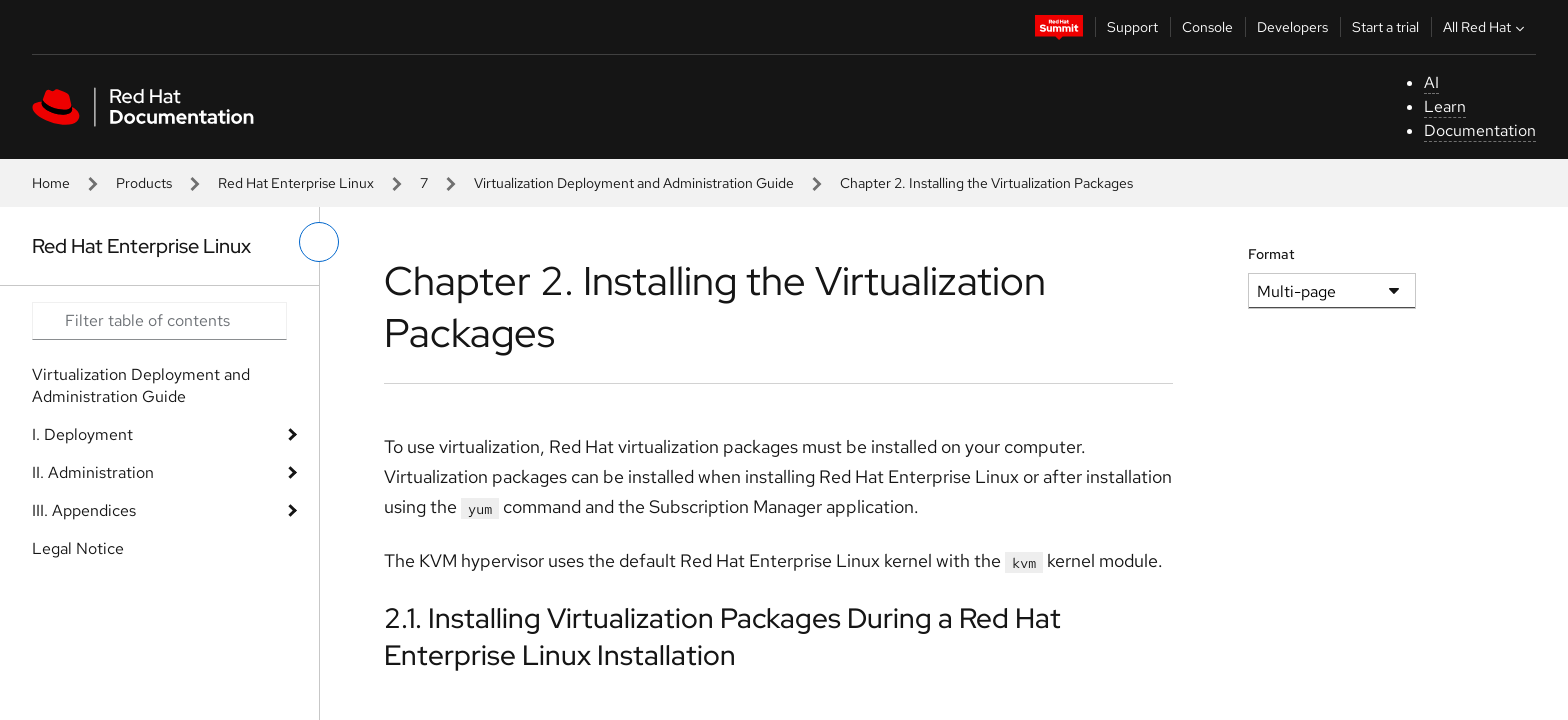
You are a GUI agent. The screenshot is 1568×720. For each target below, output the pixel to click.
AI (1431, 82)
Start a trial (1385, 27)
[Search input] (159, 321)
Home (51, 183)
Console (1207, 27)
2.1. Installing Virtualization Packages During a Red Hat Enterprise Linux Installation (722, 636)
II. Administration (93, 472)
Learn (1445, 106)
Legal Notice (78, 548)
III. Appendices (84, 510)
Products (144, 183)
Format (1271, 254)
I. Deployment (82, 434)
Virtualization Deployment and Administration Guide (634, 183)
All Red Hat (1486, 27)
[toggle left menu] (319, 242)
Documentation (1480, 130)
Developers (1292, 27)
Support (1132, 27)
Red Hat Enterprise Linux (296, 183)
